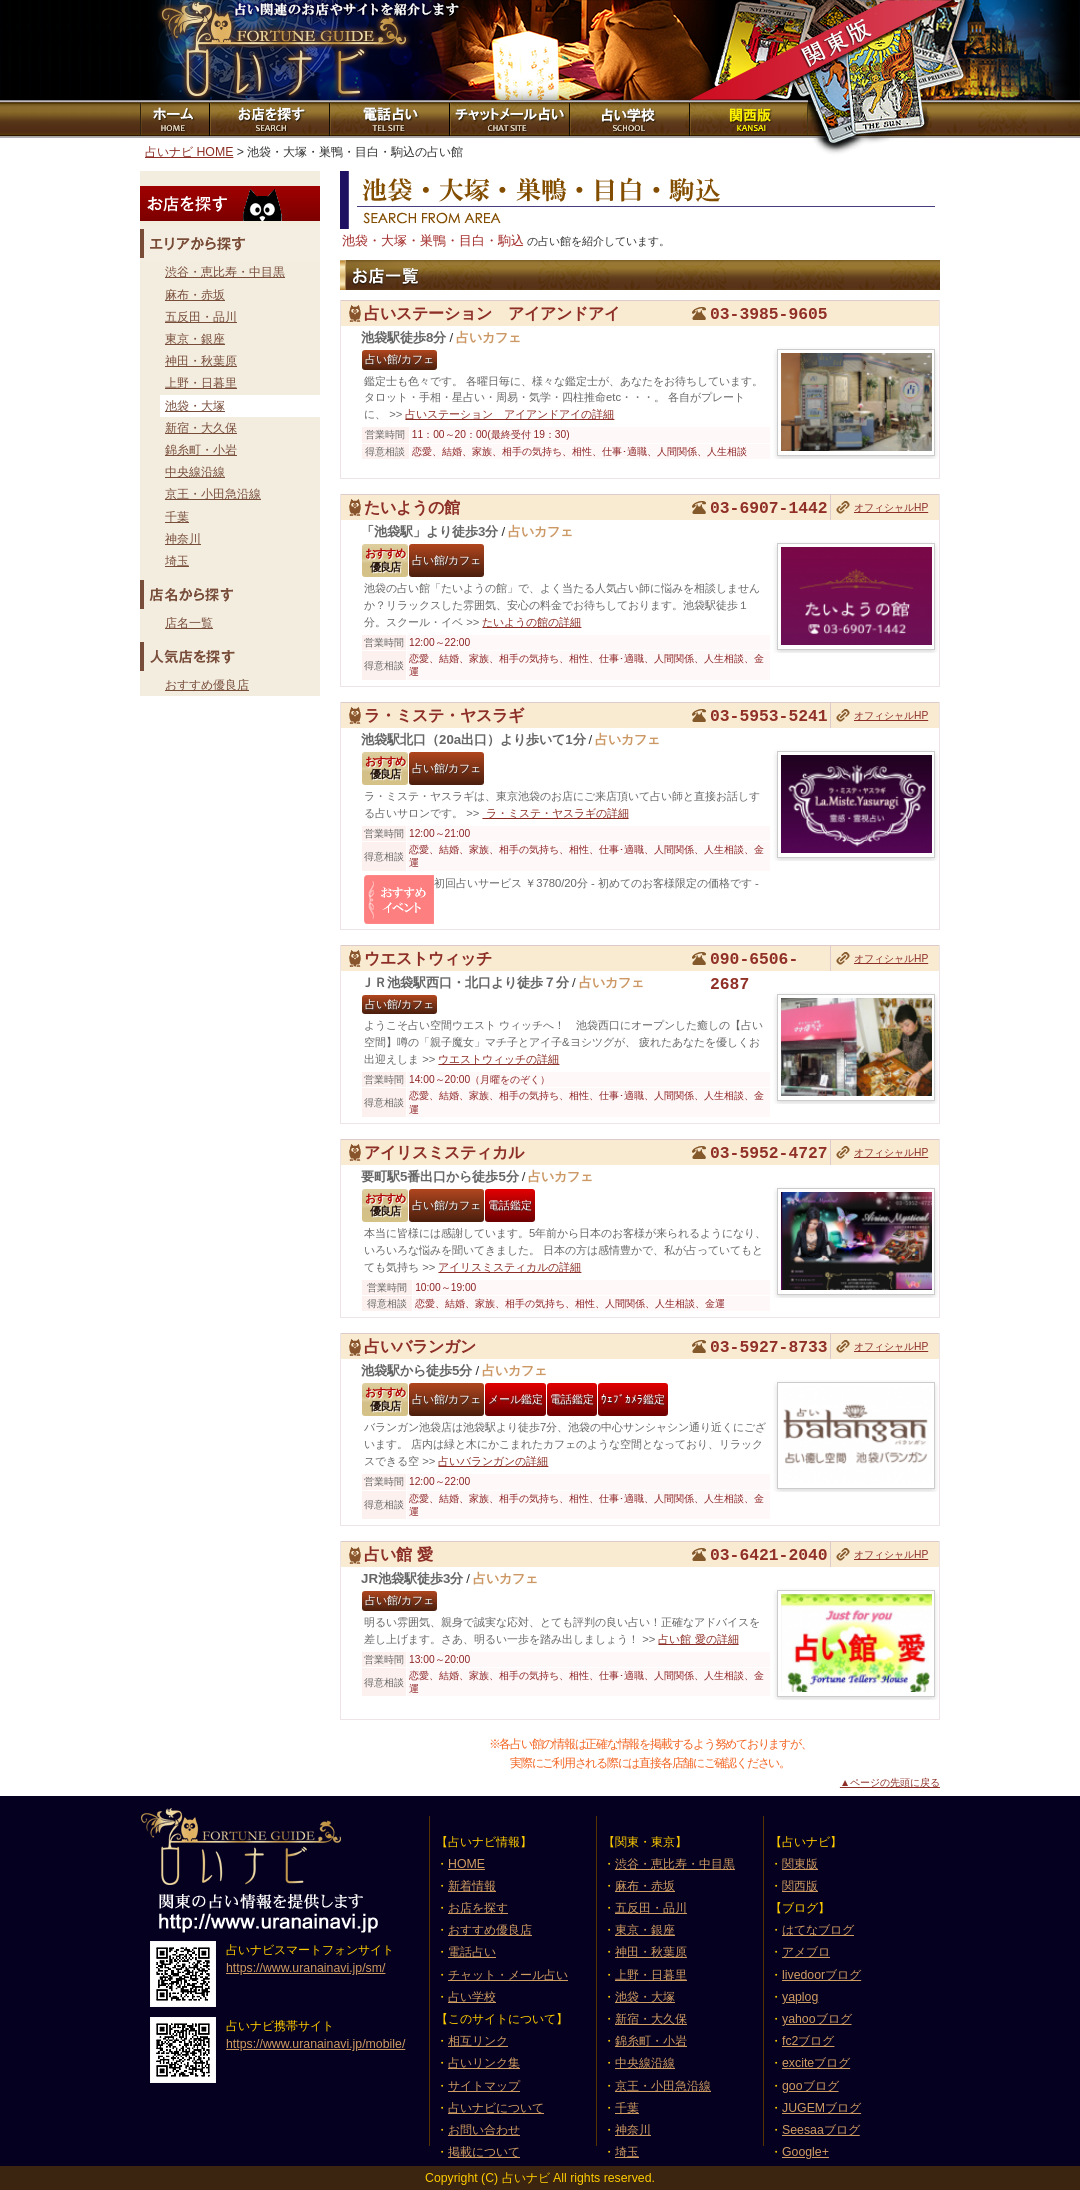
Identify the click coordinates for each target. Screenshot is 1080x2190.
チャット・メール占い (508, 1975)
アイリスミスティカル (444, 1152)
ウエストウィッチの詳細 (498, 1059)
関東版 (800, 1864)
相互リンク (478, 2041)
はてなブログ (818, 1930)
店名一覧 (189, 623)
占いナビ (270, 50)
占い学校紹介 (628, 119)
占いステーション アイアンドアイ (492, 313)
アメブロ (806, 1952)
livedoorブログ (821, 1975)
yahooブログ (817, 2019)
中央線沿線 (195, 472)
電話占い (472, 1952)
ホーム (174, 119)
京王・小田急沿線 (213, 494)
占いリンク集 (484, 2063)
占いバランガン (420, 1346)
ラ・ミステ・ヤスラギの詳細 (555, 813)
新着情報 (472, 1886)
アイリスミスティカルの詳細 (509, 1267)
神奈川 (183, 539)
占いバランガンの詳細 (493, 1461)
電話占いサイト (388, 119)
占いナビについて (496, 2108)
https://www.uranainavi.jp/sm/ (305, 1968)
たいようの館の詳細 (531, 622)
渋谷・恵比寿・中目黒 (225, 272)
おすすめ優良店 (207, 685)
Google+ (805, 2152)
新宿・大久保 (201, 428)
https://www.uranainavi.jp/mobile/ (315, 2044)
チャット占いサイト (508, 119)
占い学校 (472, 1997)
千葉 (177, 517)
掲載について (484, 2152)
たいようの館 (412, 507)
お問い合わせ (484, 2130)
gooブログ (810, 2086)
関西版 (748, 119)
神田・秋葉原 (201, 361)
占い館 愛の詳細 (698, 1639)
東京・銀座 (195, 339)
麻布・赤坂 (195, 295)
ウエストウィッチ (428, 958)
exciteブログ (816, 2063)
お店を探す (268, 119)
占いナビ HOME (189, 152)
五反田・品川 (201, 317)
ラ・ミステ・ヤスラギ (444, 715)
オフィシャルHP (891, 507)
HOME (466, 1864)
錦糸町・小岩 (201, 450)
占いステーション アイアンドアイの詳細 (509, 414)
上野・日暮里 (201, 383)
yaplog (800, 1997)
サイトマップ (484, 2086)
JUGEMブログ (821, 2108)
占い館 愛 (398, 1554)
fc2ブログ (808, 2041)
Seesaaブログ (821, 2130)
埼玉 (177, 561)
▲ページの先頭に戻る (890, 1782)
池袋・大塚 (195, 406)
